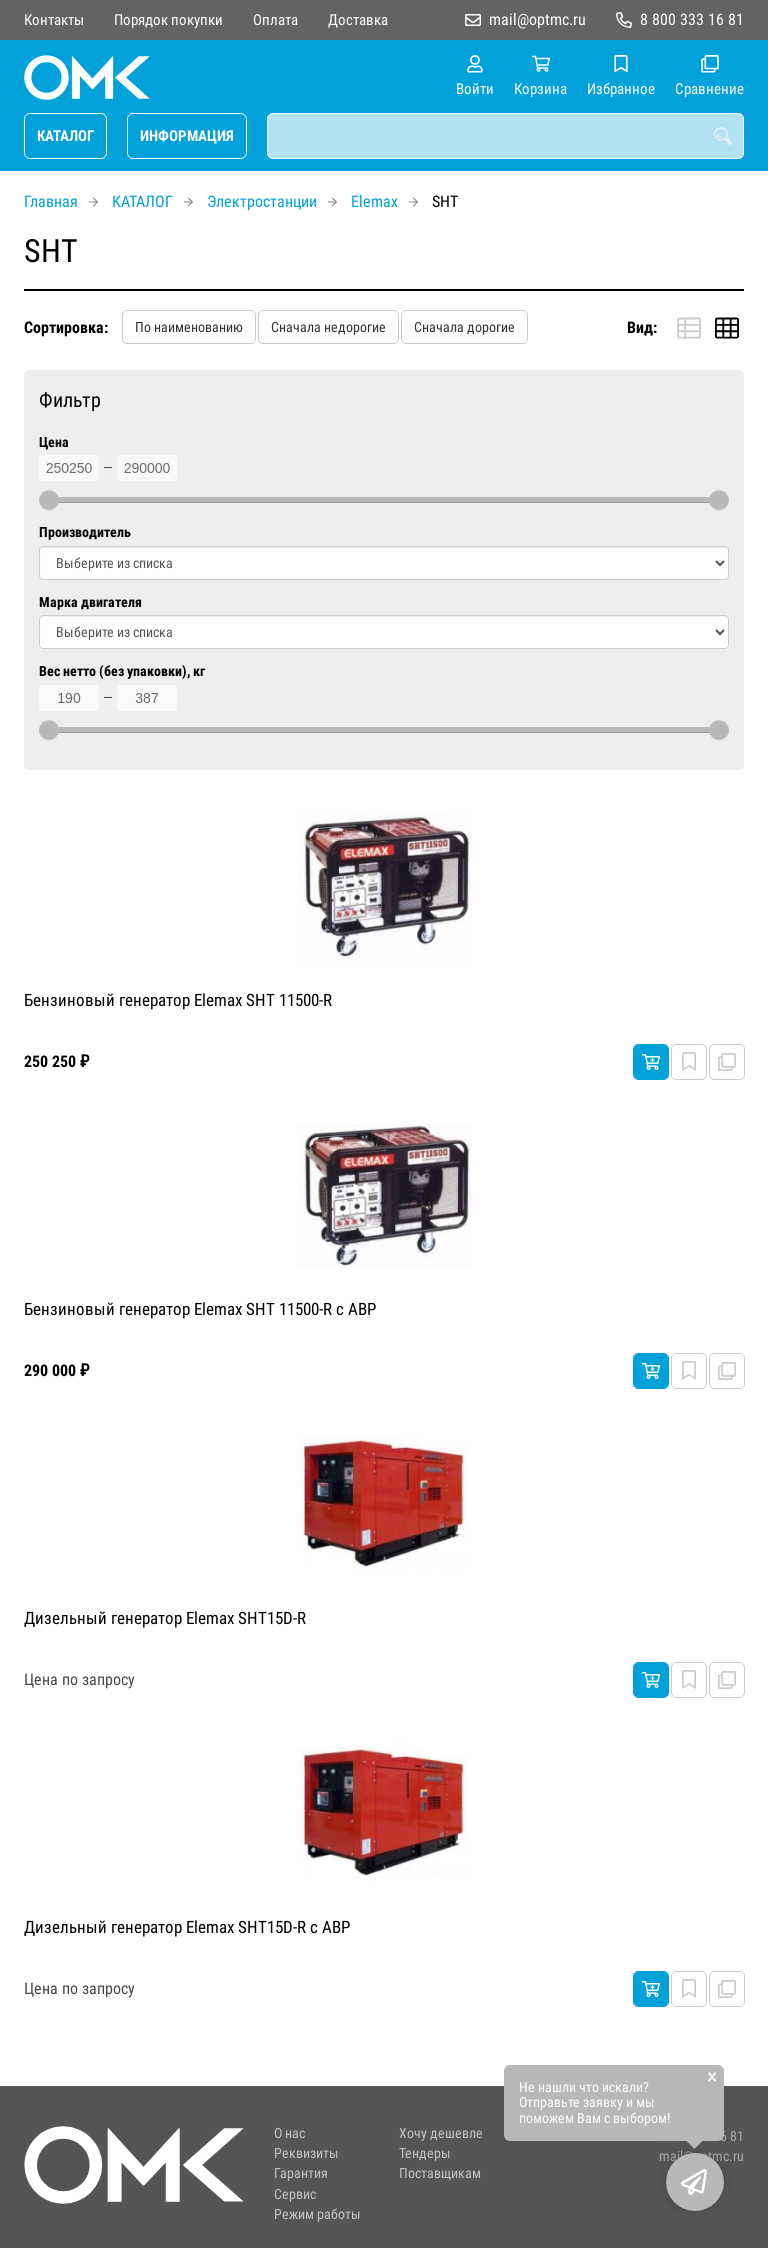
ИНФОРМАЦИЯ (187, 136)
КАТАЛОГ (65, 136)
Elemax (374, 201)
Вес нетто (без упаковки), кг (122, 671)
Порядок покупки (168, 20)
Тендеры (425, 2153)
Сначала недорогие (328, 327)
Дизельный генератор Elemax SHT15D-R (165, 1618)
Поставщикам (440, 2173)
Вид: (642, 327)
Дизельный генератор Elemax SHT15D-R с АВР (187, 1927)
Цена (54, 442)
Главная (51, 201)
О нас (289, 2133)
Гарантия (301, 2173)
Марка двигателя (90, 602)
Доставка (358, 20)
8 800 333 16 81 (692, 19)
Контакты (54, 20)
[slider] (49, 500)
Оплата (275, 20)
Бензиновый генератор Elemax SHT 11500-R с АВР (200, 1309)
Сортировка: (66, 327)
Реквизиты (306, 2153)
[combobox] (505, 136)
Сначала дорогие (464, 327)
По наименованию (189, 327)
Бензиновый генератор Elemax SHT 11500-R (178, 1000)
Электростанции (262, 201)
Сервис (295, 2194)
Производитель (85, 532)
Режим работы (317, 2214)
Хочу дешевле (441, 2133)
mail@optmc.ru (537, 19)
